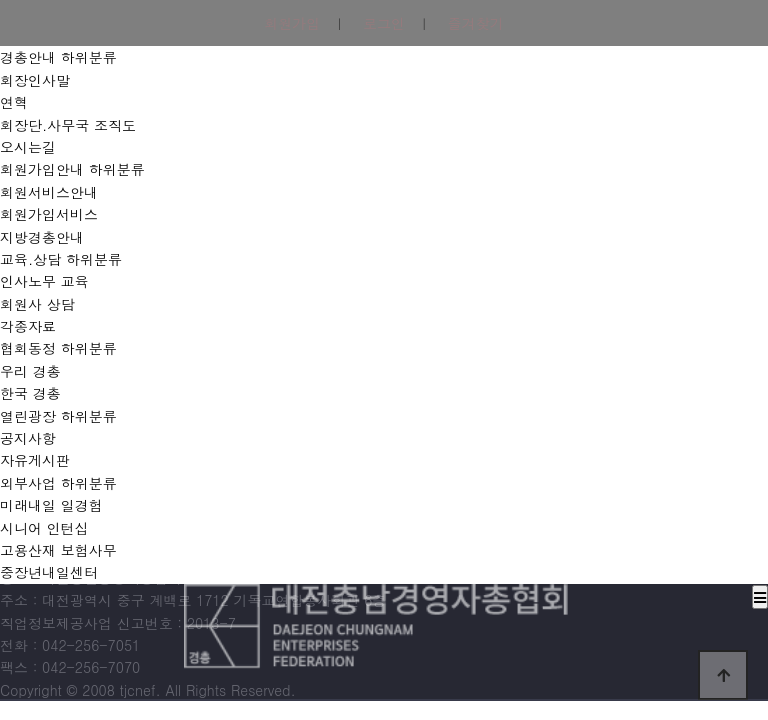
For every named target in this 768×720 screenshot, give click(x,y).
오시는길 (28, 147)
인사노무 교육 (44, 281)
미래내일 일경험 (51, 505)
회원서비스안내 (49, 192)
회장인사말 (35, 80)
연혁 (14, 102)
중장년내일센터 (49, 572)
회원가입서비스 (49, 214)
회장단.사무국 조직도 (68, 125)
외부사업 (28, 483)
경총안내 (28, 57)
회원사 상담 (37, 304)
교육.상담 (30, 259)
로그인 (384, 23)
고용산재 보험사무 (58, 550)
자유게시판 (35, 460)
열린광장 (28, 416)
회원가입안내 (42, 169)
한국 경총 (30, 393)
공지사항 (28, 438)
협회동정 (28, 348)
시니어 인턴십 (44, 528)
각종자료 (28, 326)
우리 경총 (30, 371)
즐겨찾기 (476, 23)
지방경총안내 (42, 237)
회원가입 (292, 23)
